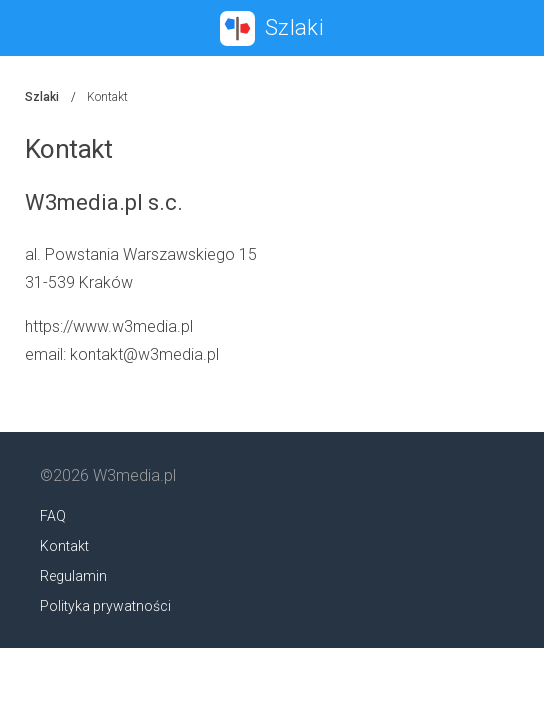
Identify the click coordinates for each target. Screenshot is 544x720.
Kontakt (64, 546)
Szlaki (42, 97)
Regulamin (73, 576)
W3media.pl (134, 475)
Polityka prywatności (105, 606)
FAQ (53, 516)
